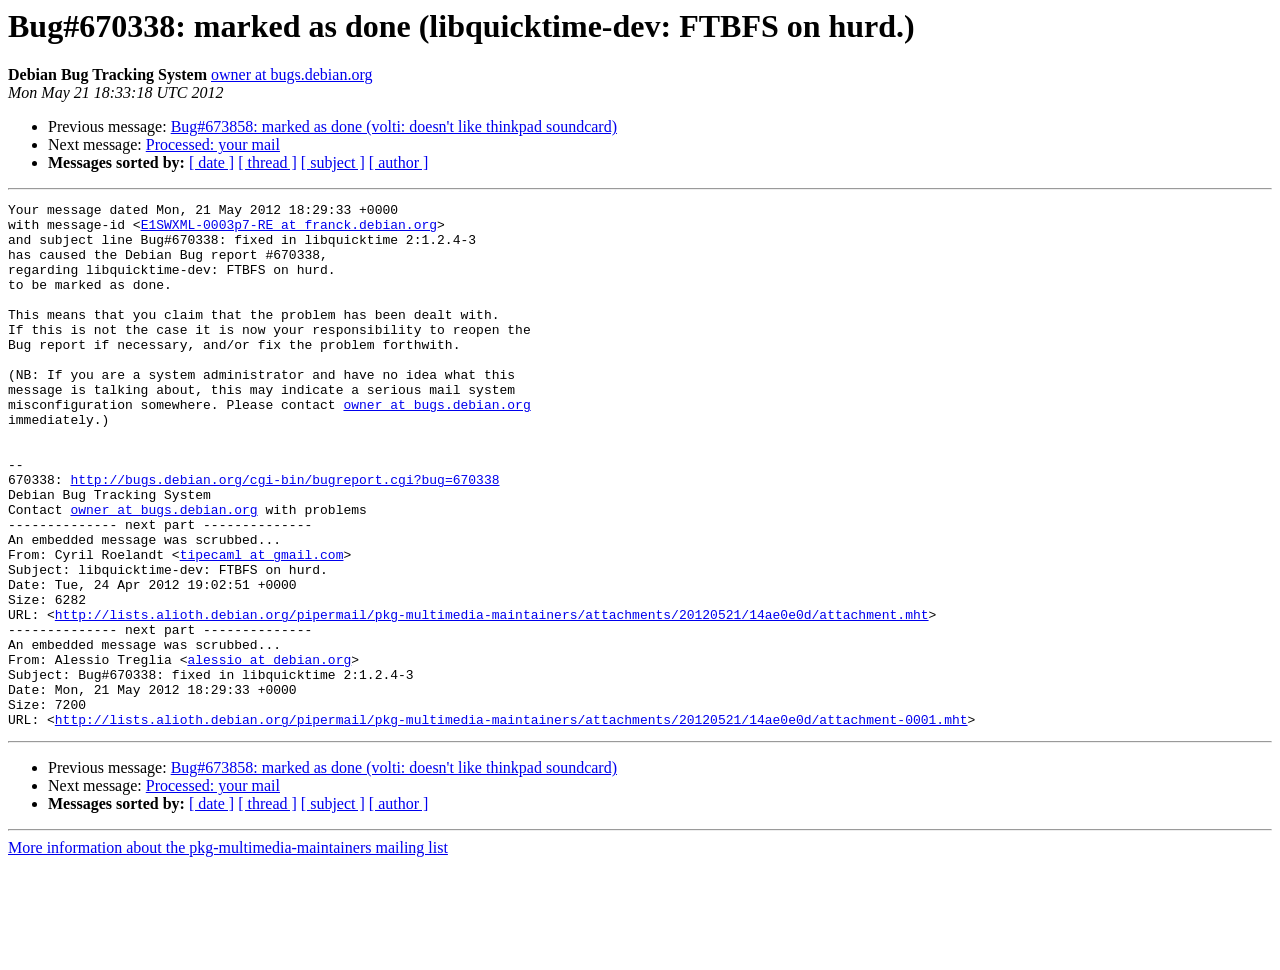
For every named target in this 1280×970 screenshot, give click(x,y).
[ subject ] (333, 162)
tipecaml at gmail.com (262, 626)
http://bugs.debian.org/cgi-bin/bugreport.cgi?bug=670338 (284, 536)
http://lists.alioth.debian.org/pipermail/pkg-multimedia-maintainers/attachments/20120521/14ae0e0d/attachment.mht (492, 698)
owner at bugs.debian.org (291, 74)
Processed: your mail (213, 144)
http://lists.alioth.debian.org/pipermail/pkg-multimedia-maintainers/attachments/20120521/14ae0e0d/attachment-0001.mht (511, 824)
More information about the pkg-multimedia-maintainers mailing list (228, 952)
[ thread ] (267, 162)
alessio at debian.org (269, 752)
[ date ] (211, 162)
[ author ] (399, 162)
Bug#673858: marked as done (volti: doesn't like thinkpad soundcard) (394, 126)
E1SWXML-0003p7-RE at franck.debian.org (289, 230)
